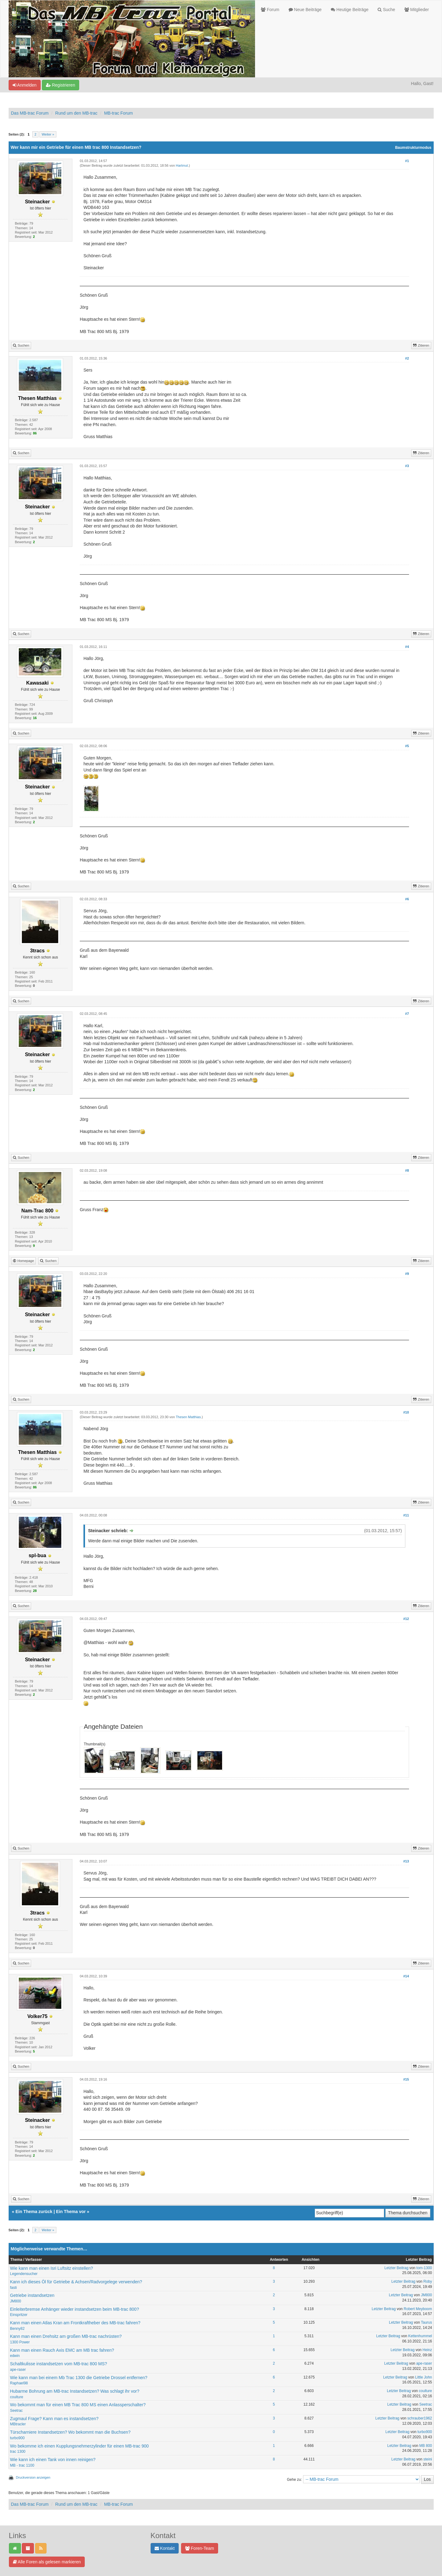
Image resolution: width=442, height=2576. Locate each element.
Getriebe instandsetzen (32, 2295)
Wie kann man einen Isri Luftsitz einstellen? (51, 2268)
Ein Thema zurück (33, 2211)
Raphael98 (19, 2383)
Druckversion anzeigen (33, 2477)
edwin (15, 2356)
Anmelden (25, 85)
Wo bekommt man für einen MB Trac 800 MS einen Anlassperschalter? (78, 2404)
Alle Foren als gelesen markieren (47, 2561)
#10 (406, 1412)
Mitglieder (416, 9)
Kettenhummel (420, 2336)
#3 (407, 466)
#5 (407, 746)
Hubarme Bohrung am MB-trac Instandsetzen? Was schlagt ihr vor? (75, 2391)
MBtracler (18, 2424)
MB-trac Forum (118, 113)
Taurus (426, 2322)
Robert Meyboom (418, 2309)
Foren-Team (199, 2548)
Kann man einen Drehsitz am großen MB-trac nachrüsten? (66, 2336)
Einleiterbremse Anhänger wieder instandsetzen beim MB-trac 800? (74, 2309)
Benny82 (17, 2328)
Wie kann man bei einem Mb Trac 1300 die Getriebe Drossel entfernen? (79, 2377)
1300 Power (20, 2342)
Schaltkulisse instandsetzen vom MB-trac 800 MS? (58, 2363)
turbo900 (17, 2438)
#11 (406, 1515)
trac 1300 (18, 2451)
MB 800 (425, 2446)
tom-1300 (424, 2268)
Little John (423, 2377)
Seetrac (16, 2410)
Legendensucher (24, 2274)
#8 (407, 1170)
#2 (407, 358)
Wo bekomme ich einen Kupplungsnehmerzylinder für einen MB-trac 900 (79, 2446)
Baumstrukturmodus (413, 147)
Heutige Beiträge (349, 9)
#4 (407, 647)
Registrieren (60, 85)
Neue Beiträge (305, 9)
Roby (428, 2281)
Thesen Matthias (188, 1417)
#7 (407, 1013)
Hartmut (182, 165)
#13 (406, 1861)
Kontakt (165, 2548)
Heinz (427, 2350)
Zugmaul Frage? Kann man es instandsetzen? (54, 2418)
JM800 (15, 2301)
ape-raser (18, 2369)
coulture (16, 2397)
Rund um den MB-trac (76, 113)
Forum (270, 9)
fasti (13, 2287)
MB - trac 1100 (22, 2465)
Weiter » (48, 134)
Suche (386, 9)
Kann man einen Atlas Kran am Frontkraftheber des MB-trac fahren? (75, 2322)
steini (428, 2459)
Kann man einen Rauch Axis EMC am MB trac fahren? (62, 2350)
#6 (407, 899)
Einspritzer (19, 2315)
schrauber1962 (420, 2418)
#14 (406, 1976)
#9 (407, 1274)
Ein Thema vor (71, 2211)
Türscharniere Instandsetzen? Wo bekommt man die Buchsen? (70, 2432)
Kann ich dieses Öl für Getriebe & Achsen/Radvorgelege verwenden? (76, 2281)
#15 (406, 2079)
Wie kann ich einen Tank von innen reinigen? (53, 2459)
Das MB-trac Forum (30, 113)
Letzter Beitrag (396, 2268)
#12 (406, 1619)
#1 (407, 161)
